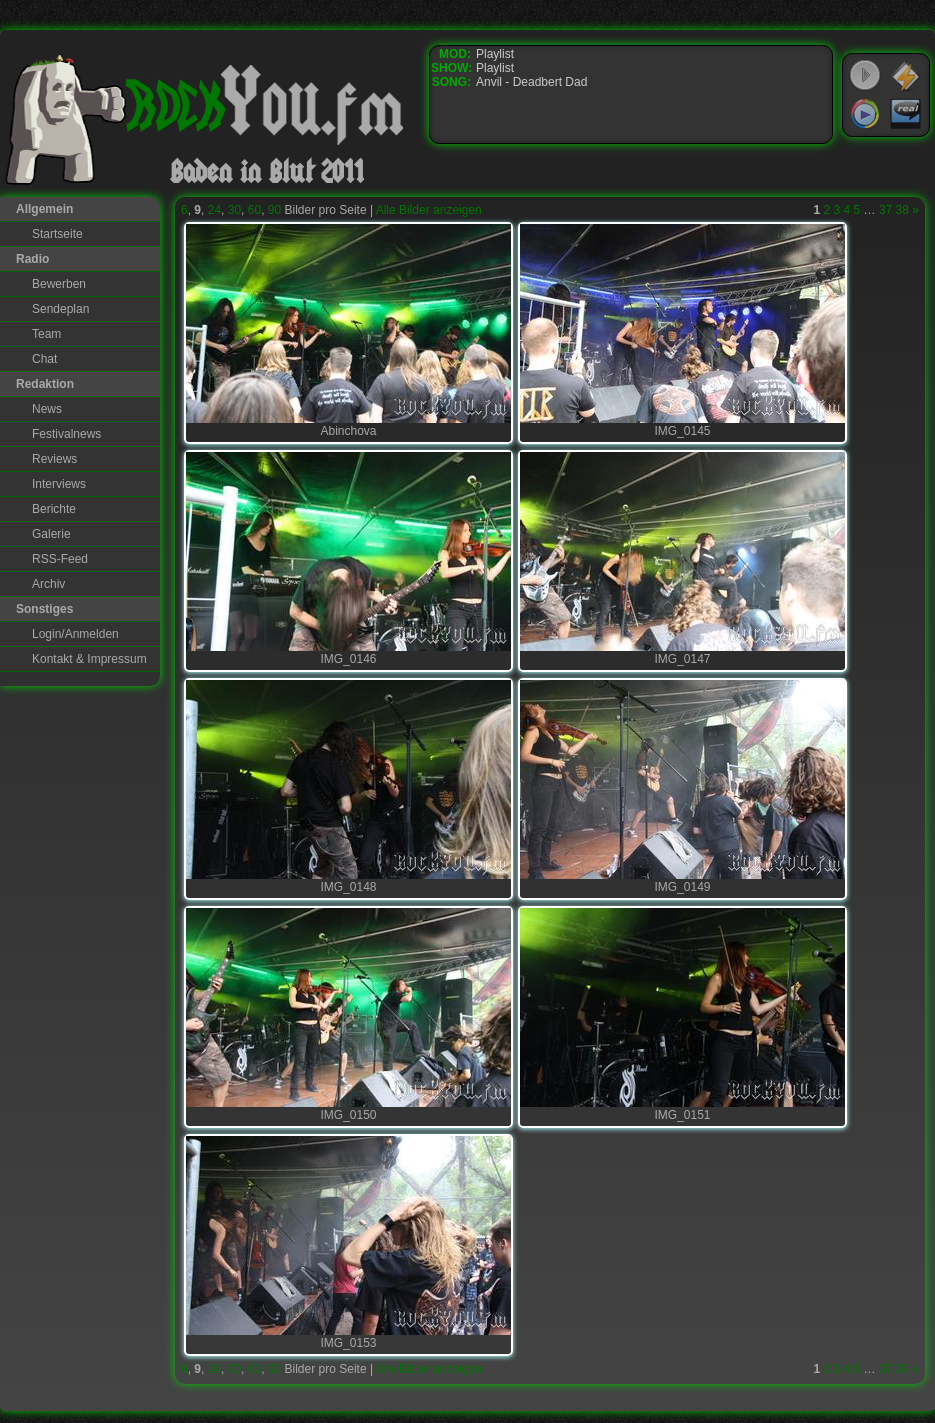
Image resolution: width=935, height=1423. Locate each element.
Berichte (54, 509)
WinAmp (906, 76)
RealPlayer (906, 114)
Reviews (54, 459)
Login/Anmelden (75, 634)
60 (254, 210)
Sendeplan (60, 309)
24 (214, 210)
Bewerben (59, 284)
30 (234, 210)
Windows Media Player (865, 114)
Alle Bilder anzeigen (429, 210)
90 (274, 210)
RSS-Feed (60, 559)
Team (46, 334)
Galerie (51, 534)
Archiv (48, 584)
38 (902, 210)
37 (885, 210)
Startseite (57, 234)
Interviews (59, 484)
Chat (44, 359)
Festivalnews (66, 434)
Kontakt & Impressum (89, 659)
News (47, 409)
